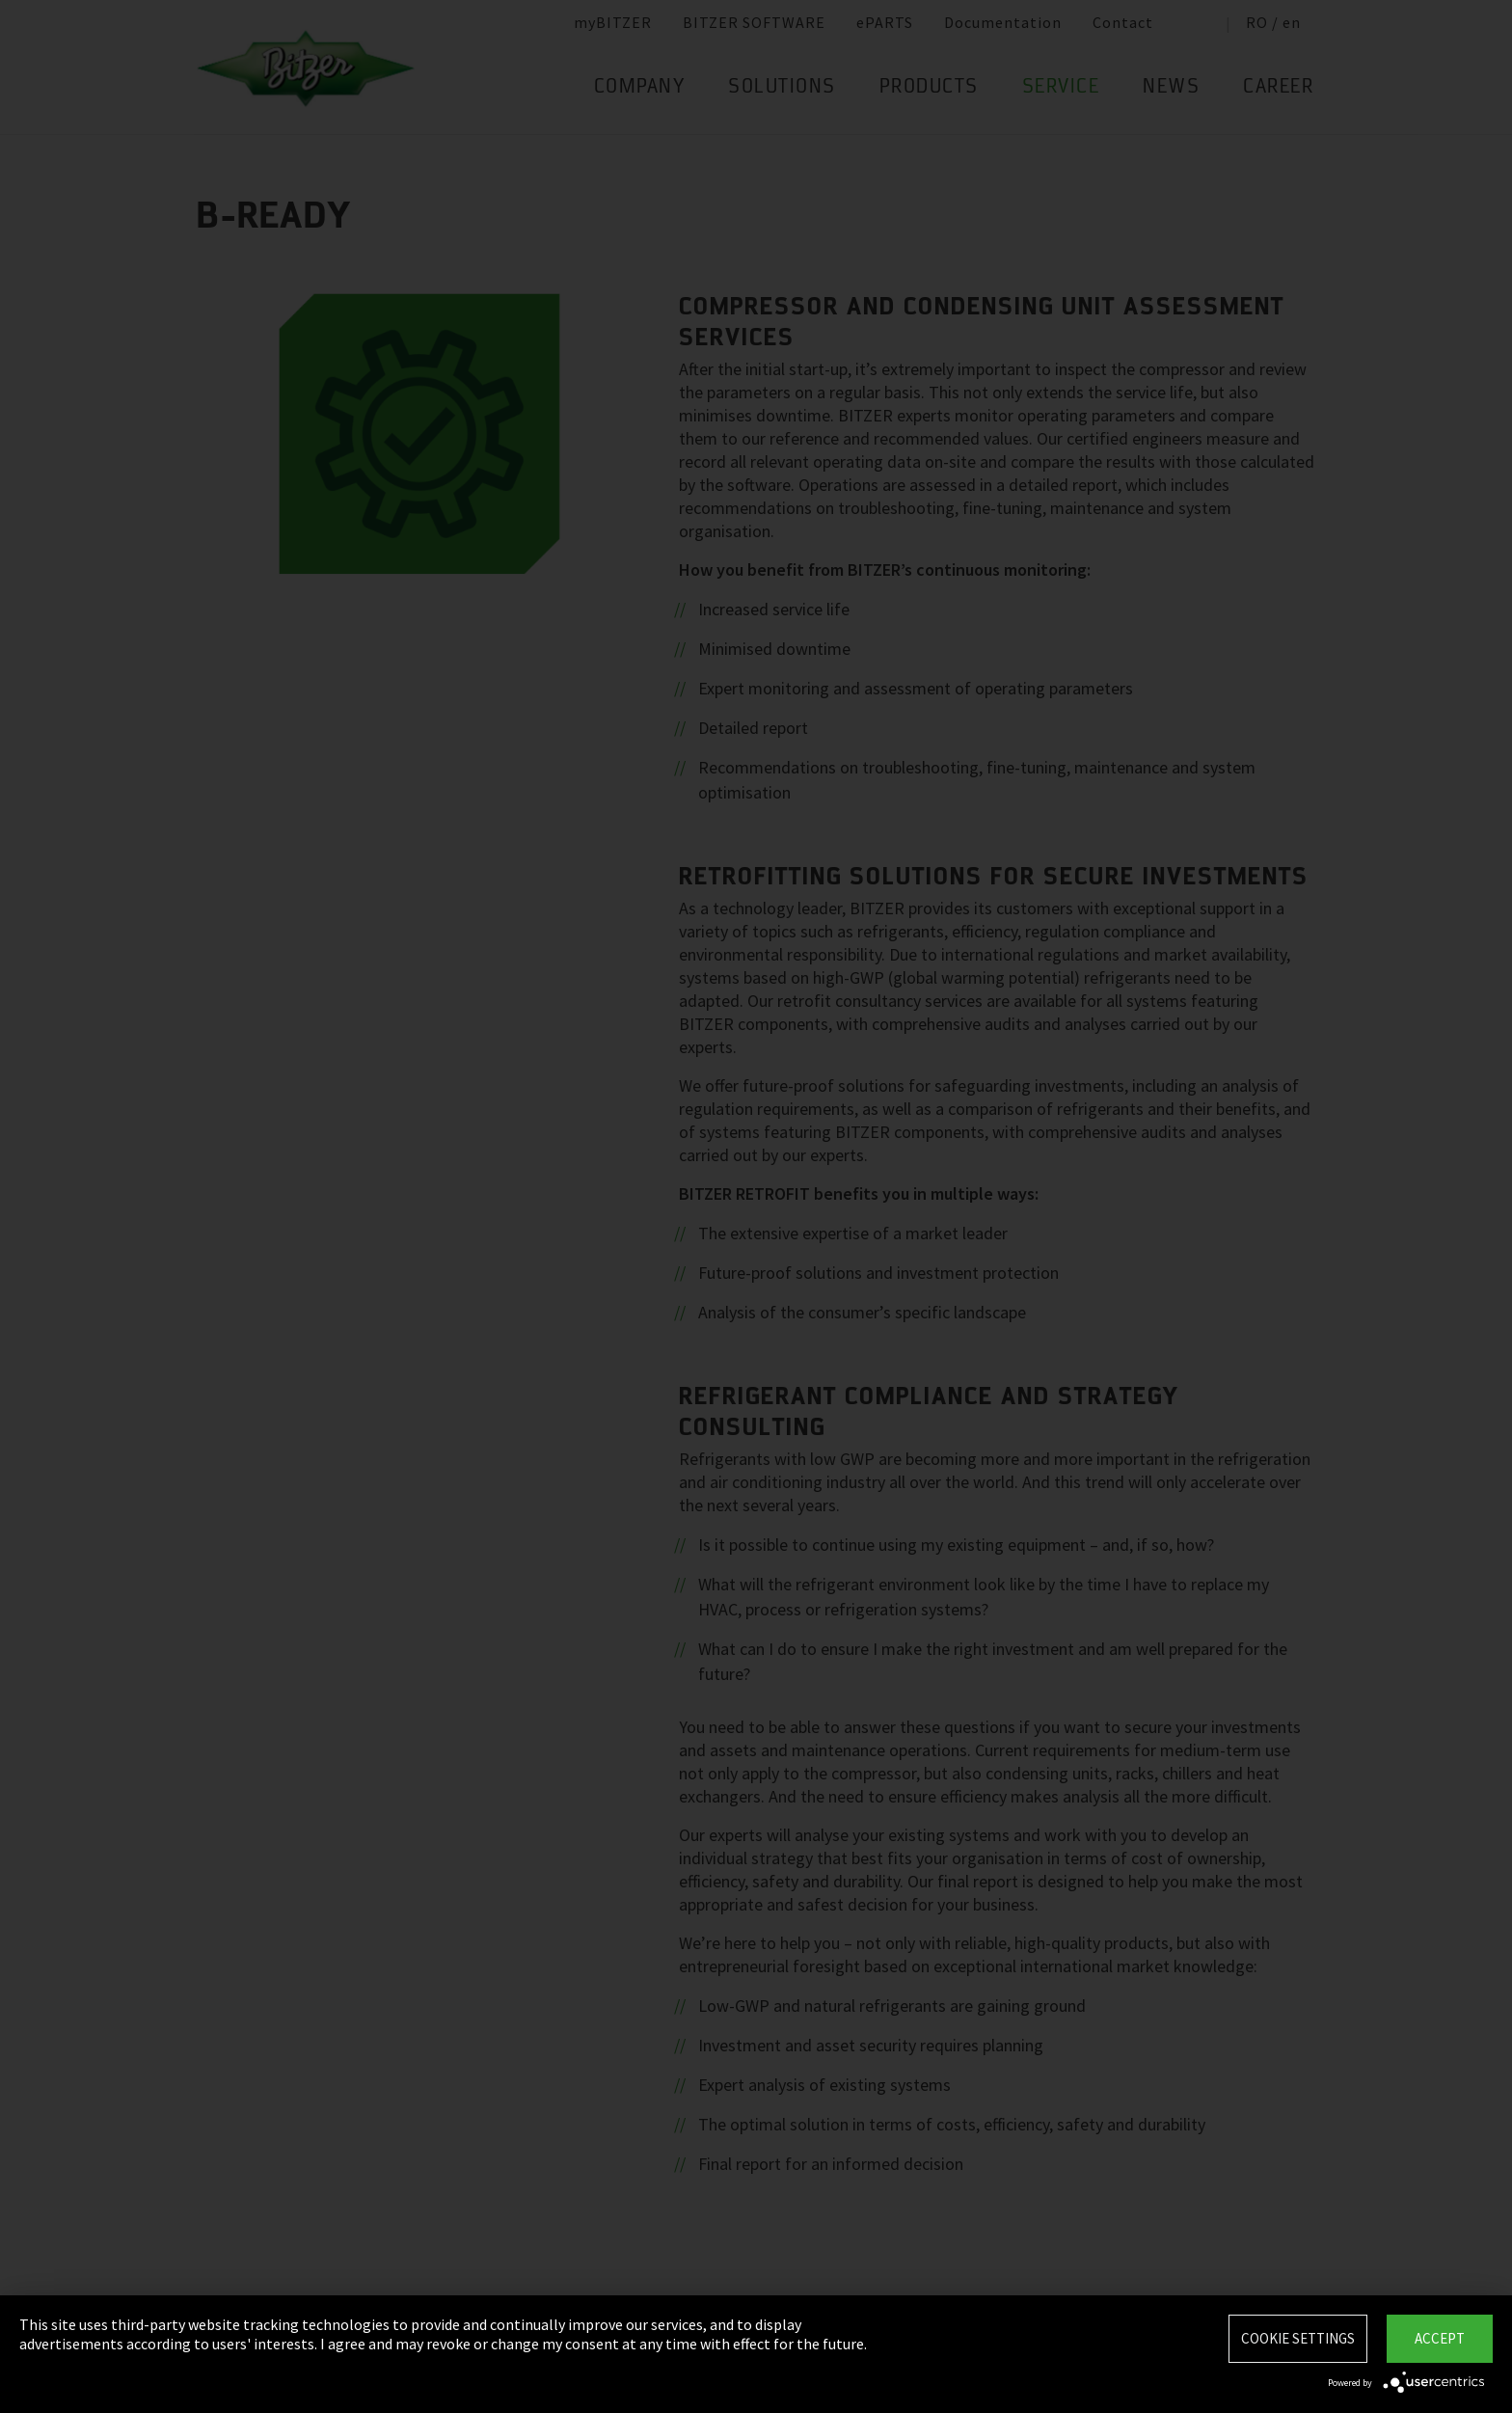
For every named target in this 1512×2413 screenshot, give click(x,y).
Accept (1440, 2338)
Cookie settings (1298, 2338)
